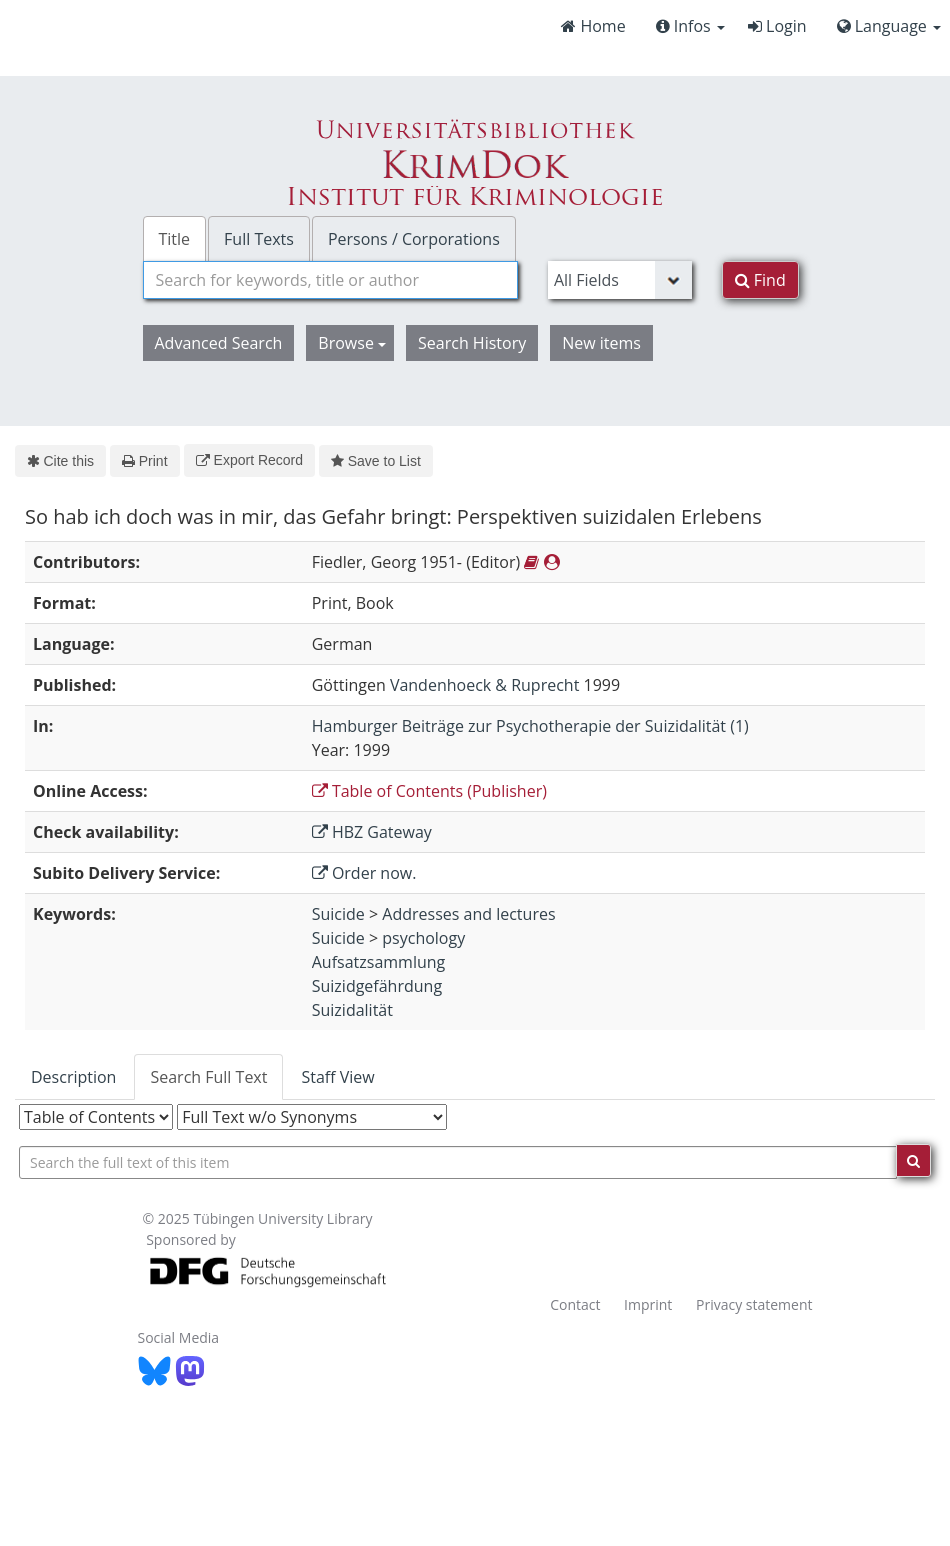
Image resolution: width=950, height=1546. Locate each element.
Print (144, 461)
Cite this (60, 461)
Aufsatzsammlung (379, 962)
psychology (423, 938)
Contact (575, 1304)
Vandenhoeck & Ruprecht (484, 685)
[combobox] (330, 280)
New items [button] (601, 343)
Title (175, 239)
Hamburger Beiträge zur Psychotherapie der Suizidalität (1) (530, 726)
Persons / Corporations (414, 239)
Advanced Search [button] (219, 343)
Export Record (249, 460)
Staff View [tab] (337, 1077)
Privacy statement (754, 1304)
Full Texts (259, 239)
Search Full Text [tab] (208, 1077)
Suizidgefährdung (377, 986)
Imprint (648, 1304)
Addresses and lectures (468, 914)
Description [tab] (73, 1077)
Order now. (364, 873)
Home (593, 26)
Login (777, 26)
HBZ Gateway (372, 832)
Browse (352, 343)
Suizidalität (352, 1010)
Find (760, 280)
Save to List (376, 461)
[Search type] (620, 280)
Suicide (338, 914)
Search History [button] (472, 343)
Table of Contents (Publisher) (429, 791)
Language (889, 26)
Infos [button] (690, 26)
